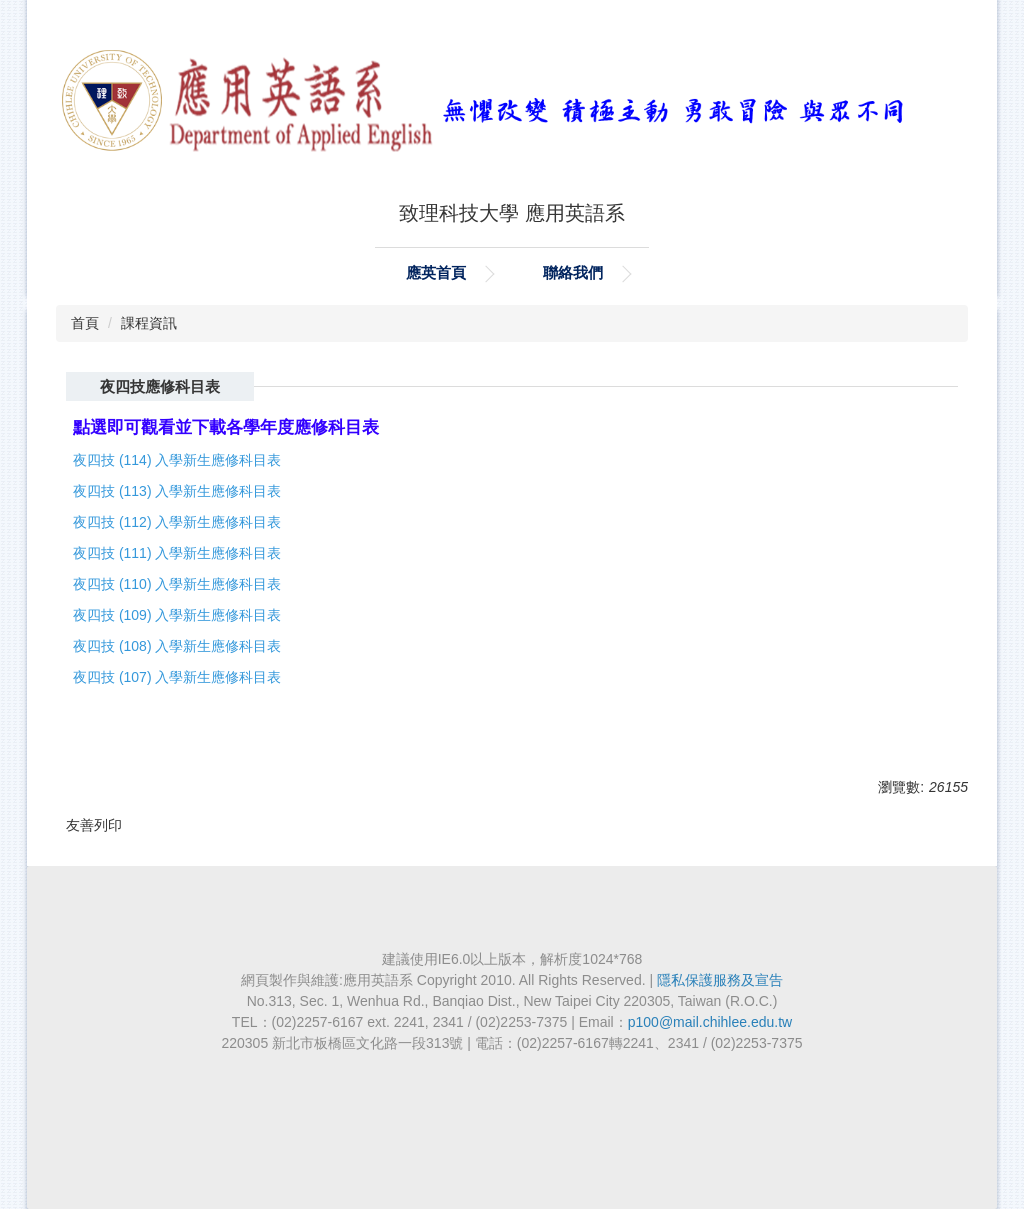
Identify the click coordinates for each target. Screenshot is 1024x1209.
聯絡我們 (573, 272)
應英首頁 (436, 272)
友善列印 (94, 825)
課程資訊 (149, 323)
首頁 (85, 323)
